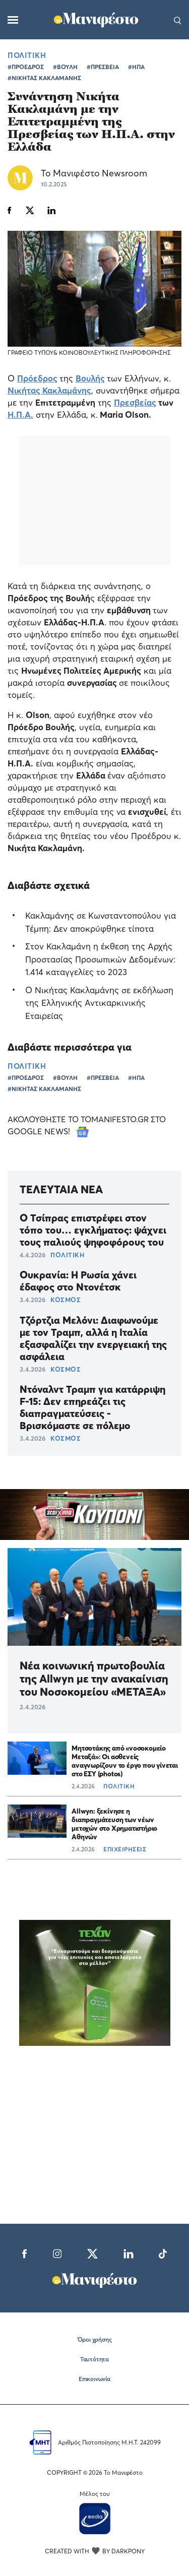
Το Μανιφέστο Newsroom (94, 173)
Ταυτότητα (94, 2359)
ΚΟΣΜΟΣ (65, 1300)
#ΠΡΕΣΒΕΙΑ (103, 67)
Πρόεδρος (37, 378)
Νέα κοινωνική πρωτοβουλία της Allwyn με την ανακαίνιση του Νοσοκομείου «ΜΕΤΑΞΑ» (94, 1678)
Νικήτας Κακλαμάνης (49, 390)
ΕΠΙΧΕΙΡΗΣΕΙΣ (124, 1849)
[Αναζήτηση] (177, 20)
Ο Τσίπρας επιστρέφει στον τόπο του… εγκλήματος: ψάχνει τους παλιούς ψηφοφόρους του (93, 1230)
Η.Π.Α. (20, 414)
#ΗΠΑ (136, 67)
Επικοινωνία (94, 2378)
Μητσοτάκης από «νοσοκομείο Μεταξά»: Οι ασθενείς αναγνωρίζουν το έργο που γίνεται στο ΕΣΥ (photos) (125, 1761)
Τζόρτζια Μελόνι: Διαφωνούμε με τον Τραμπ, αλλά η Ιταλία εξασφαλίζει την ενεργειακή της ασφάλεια (93, 1338)
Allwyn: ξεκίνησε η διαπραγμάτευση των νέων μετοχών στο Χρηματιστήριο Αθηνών (114, 1824)
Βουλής (90, 378)
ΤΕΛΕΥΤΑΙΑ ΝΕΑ (61, 1189)
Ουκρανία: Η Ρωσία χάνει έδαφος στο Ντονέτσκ (78, 1281)
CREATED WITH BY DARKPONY (95, 2551)
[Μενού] (13, 20)
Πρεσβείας (135, 402)
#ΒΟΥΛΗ (65, 67)
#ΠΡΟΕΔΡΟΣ (26, 67)
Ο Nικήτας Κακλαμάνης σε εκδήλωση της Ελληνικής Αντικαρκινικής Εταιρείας (99, 1003)
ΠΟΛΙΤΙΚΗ (27, 54)
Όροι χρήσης (95, 2339)
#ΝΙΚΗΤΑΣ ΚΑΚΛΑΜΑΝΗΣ (44, 78)
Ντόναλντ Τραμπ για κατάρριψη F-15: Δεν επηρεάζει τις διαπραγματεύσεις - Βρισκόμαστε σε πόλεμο (92, 1407)
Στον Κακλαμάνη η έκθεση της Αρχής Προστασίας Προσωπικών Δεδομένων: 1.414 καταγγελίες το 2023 (100, 959)
